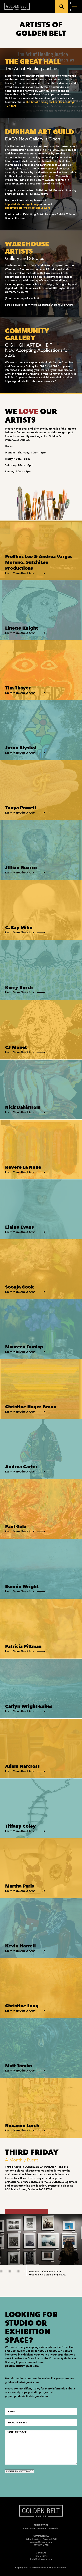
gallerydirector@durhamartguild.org (27, 207)
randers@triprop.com (41, 2542)
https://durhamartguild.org (22, 204)
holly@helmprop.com (41, 2559)
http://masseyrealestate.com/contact (41, 2528)
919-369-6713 (41, 2545)
